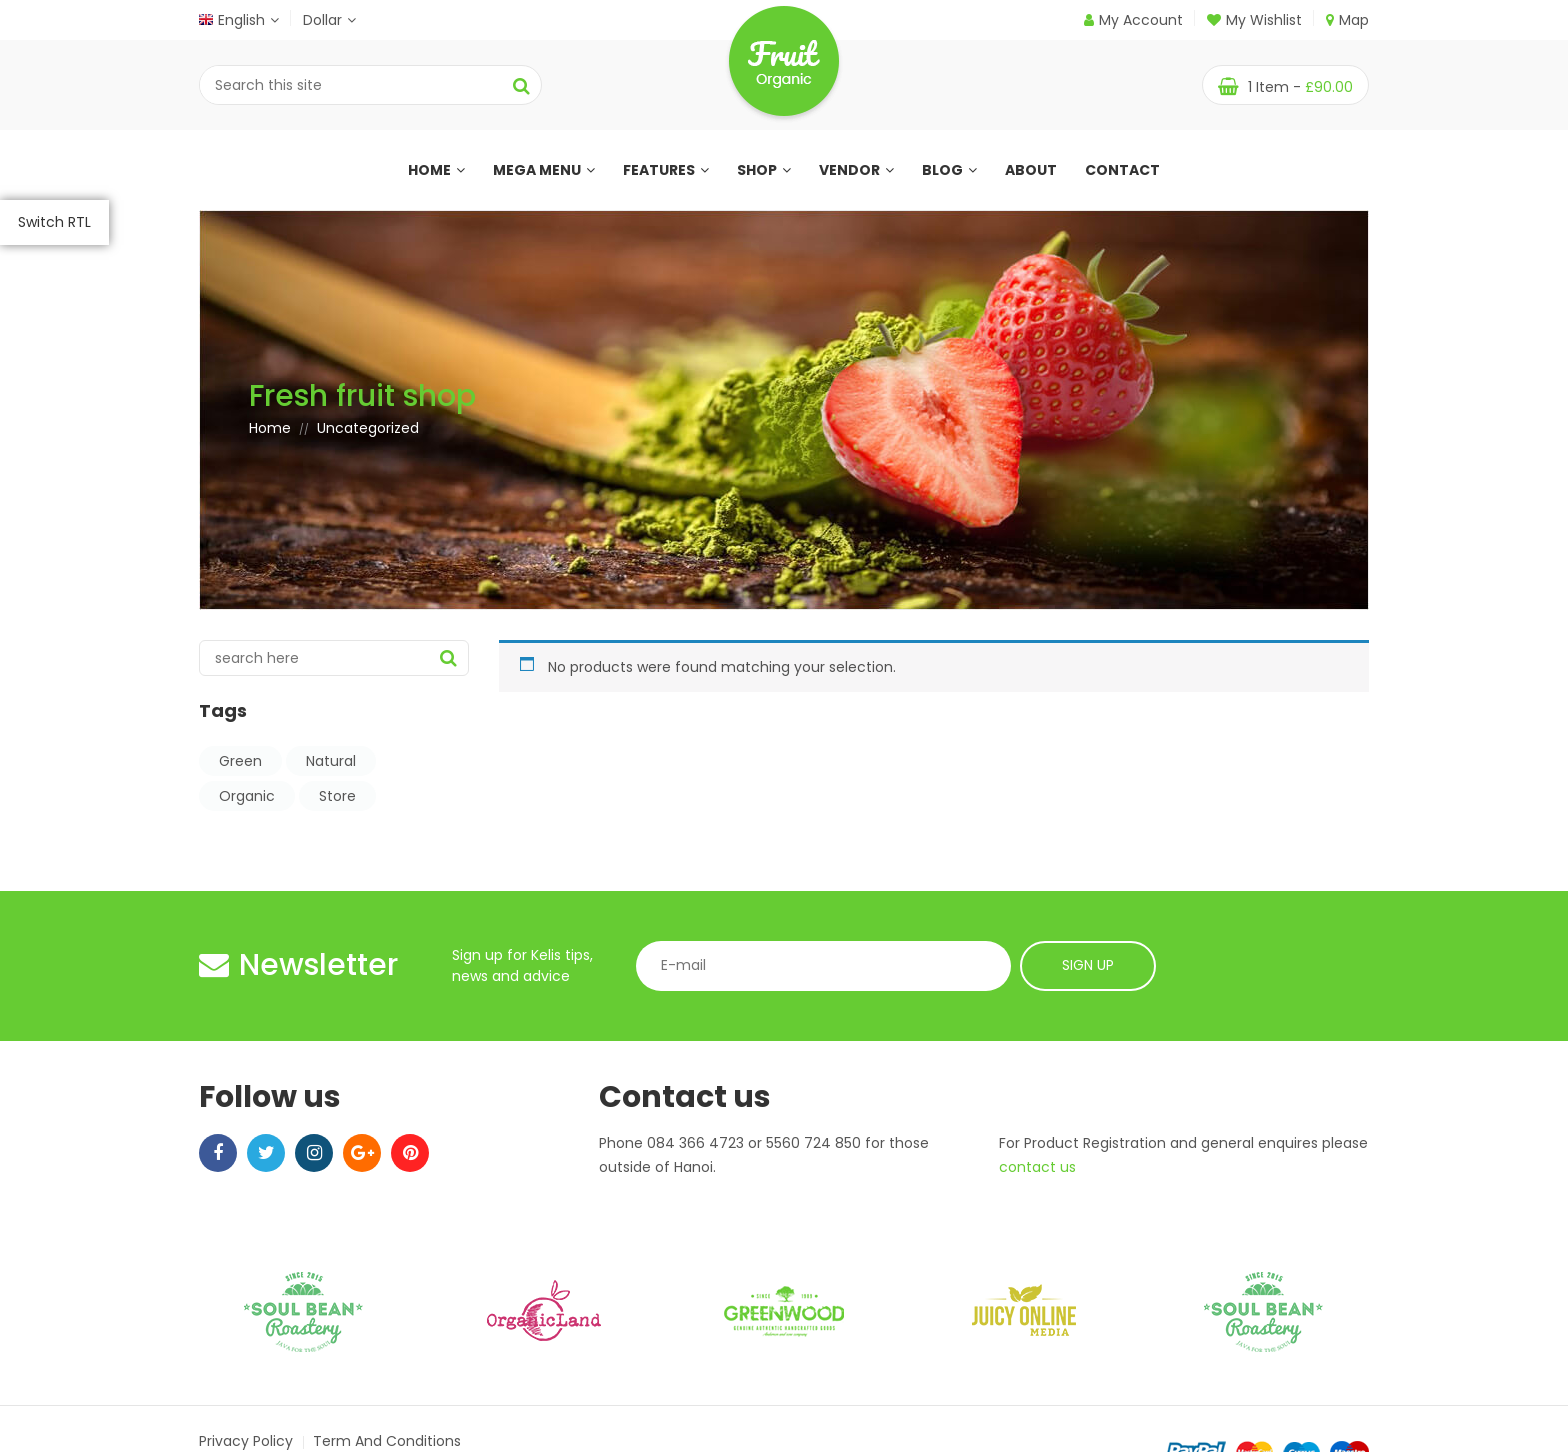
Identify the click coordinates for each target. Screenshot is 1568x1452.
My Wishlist (1254, 20)
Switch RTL (54, 222)
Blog (949, 170)
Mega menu (544, 170)
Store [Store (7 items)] (337, 796)
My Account (1141, 20)
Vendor (856, 170)
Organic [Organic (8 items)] (247, 796)
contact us (1037, 1167)
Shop (764, 170)
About (1031, 170)
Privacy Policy (246, 1441)
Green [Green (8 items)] (240, 761)
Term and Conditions (387, 1441)
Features (666, 170)
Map (1347, 20)
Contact (1122, 170)
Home (436, 170)
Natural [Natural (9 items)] (331, 761)
